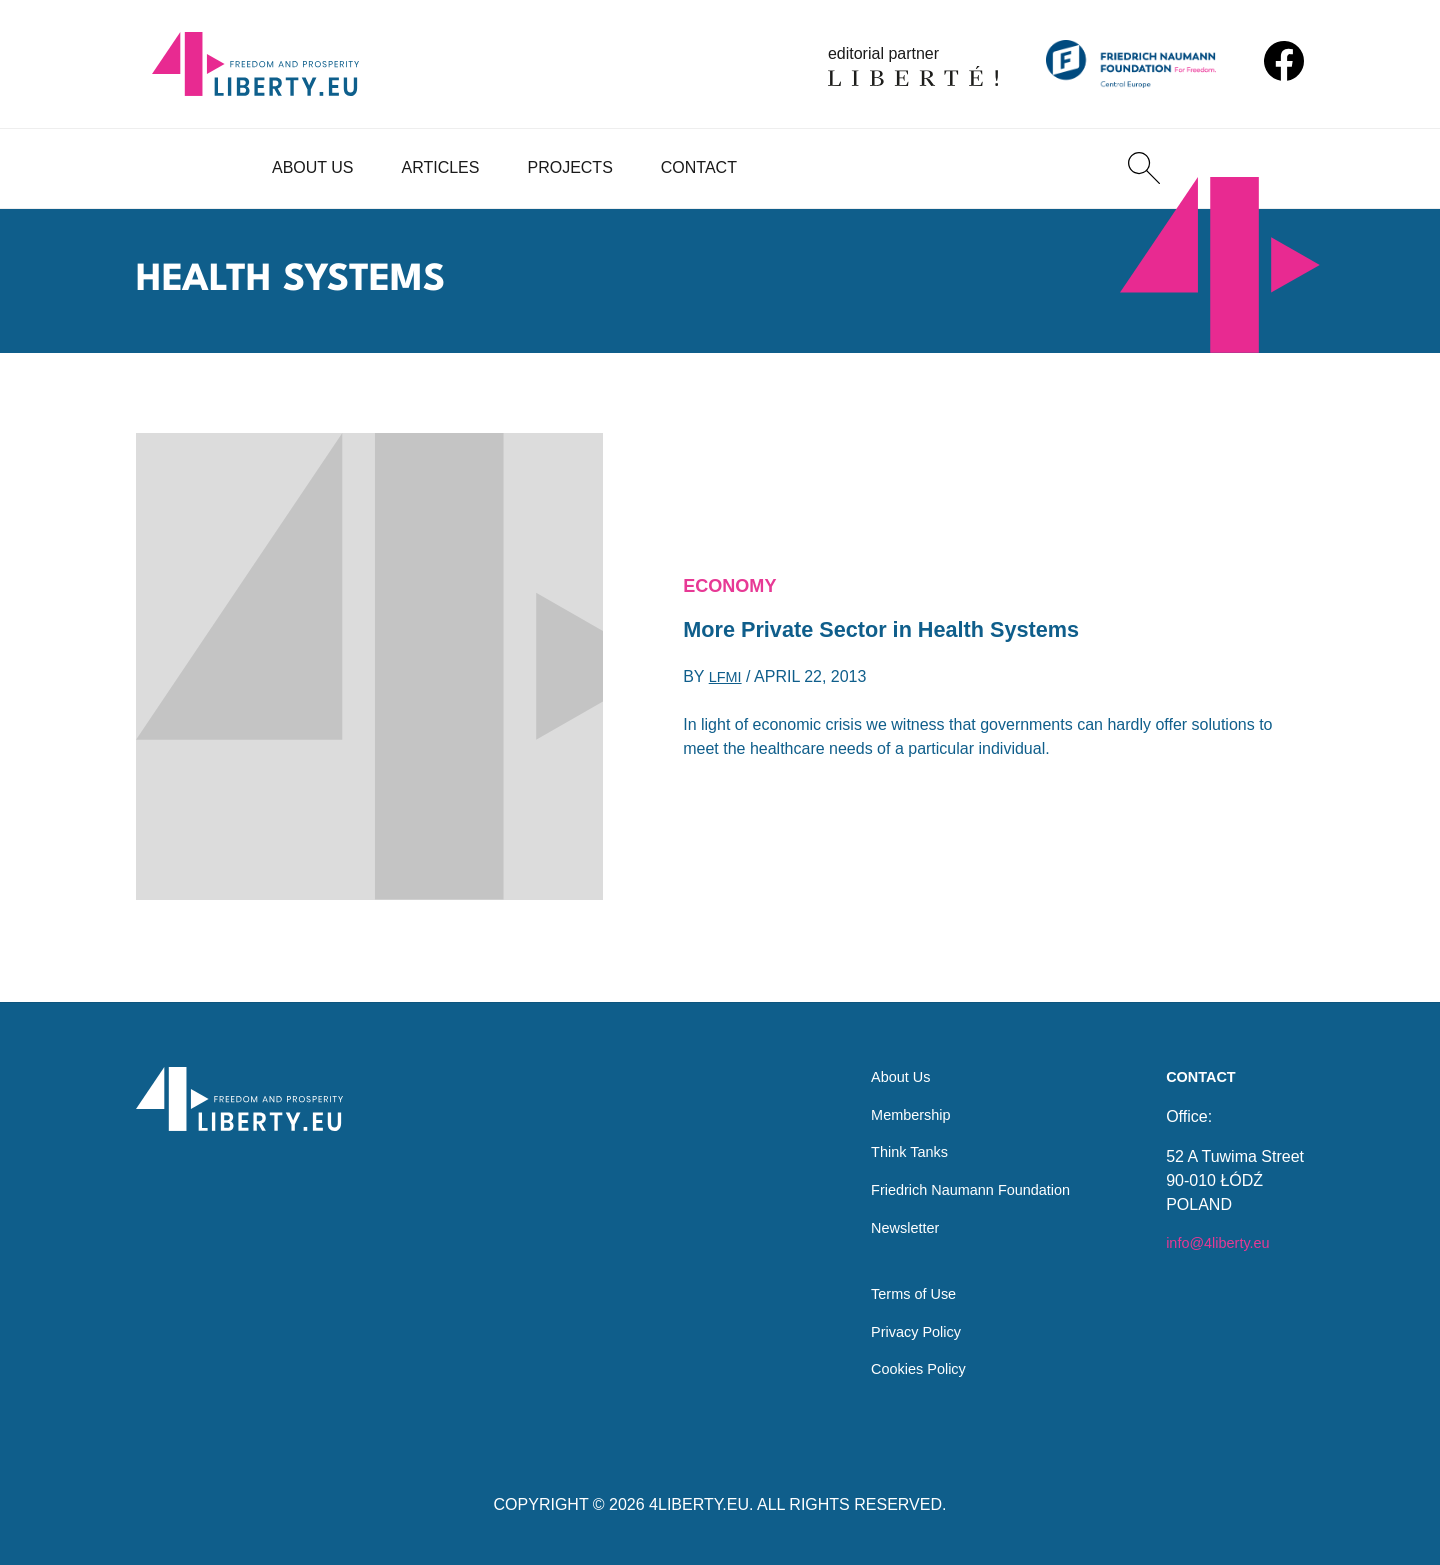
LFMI (727, 681)
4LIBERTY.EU (699, 1504)
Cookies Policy (902, 1368)
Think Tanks (892, 1136)
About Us (313, 167)
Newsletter (888, 1216)
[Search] (1144, 168)
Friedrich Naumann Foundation (960, 1176)
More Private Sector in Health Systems (902, 631)
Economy (734, 583)
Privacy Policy (900, 1328)
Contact (699, 167)
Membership (894, 1096)
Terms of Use (897, 1288)
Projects (569, 167)
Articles (441, 167)
